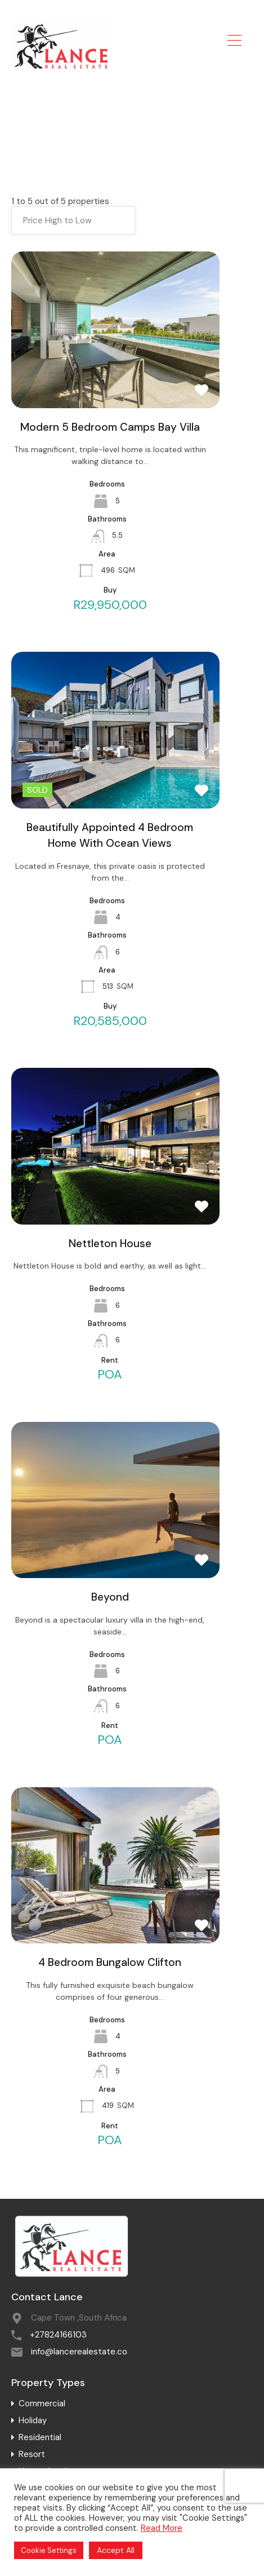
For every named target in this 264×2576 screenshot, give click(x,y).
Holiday (33, 2420)
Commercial (42, 2403)
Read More (161, 2528)
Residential (40, 2437)
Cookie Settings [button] (49, 2550)
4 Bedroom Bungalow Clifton (109, 1962)
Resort (32, 2454)
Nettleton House (110, 1243)
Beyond (110, 1597)
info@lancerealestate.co (79, 2351)
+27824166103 (58, 2334)
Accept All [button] (116, 2550)
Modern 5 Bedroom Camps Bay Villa (110, 427)
